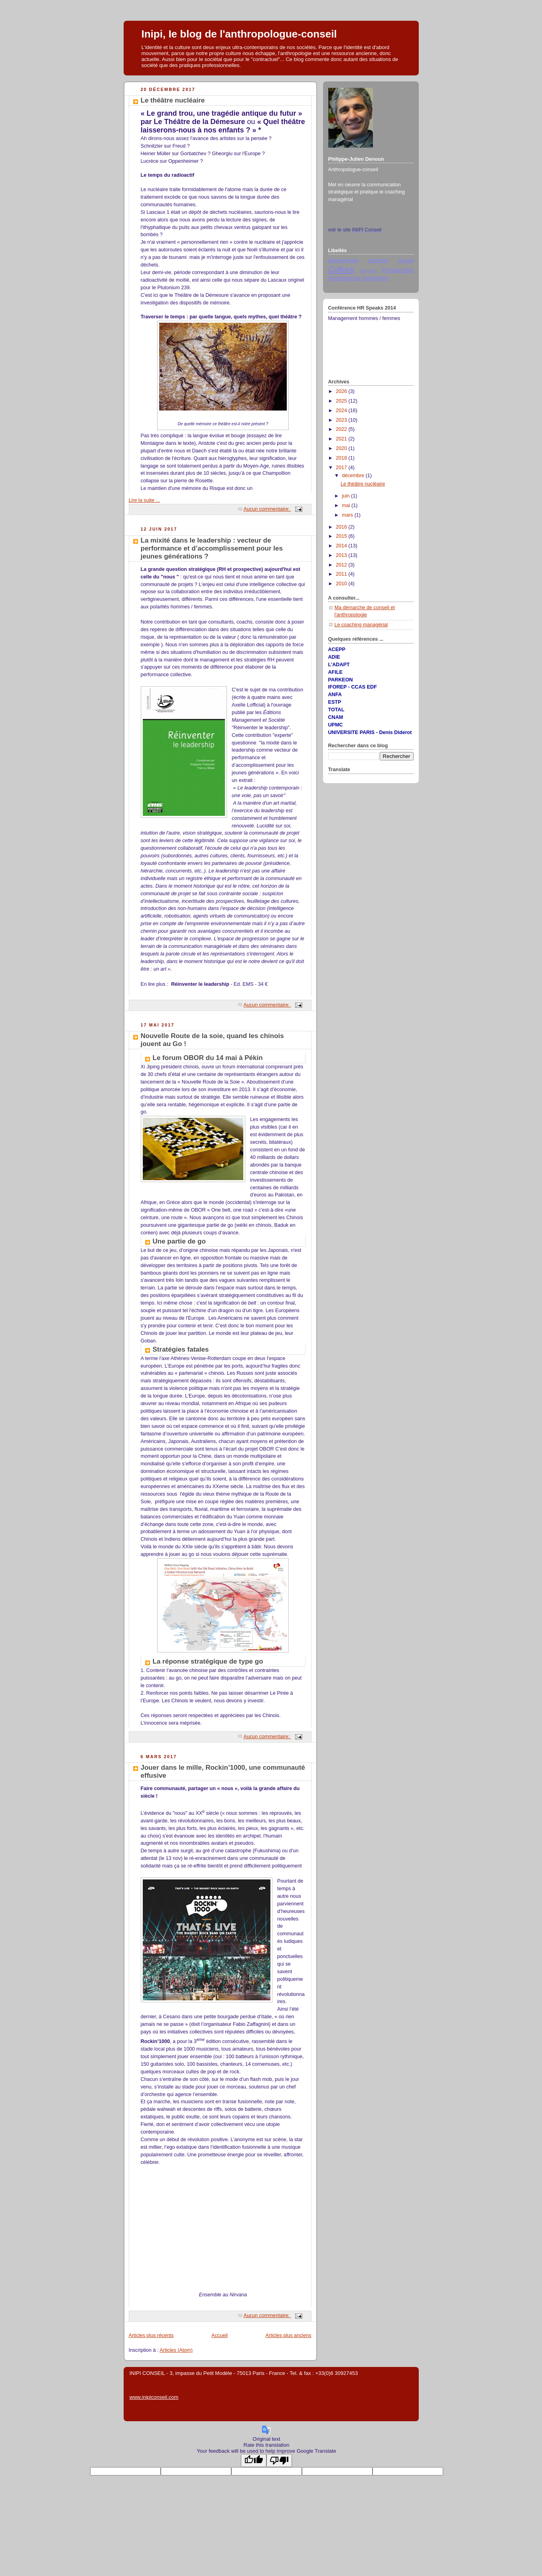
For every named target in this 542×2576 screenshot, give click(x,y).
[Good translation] (253, 2460)
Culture (341, 269)
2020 (342, 448)
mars (348, 515)
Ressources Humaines (358, 277)
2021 (342, 439)
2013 (342, 555)
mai (346, 505)
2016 (342, 527)
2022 (342, 429)
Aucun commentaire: (267, 509)
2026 (342, 391)
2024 (342, 410)
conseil (405, 260)
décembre (354, 475)
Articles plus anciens (288, 2335)
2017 (342, 467)
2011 (342, 574)
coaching (378, 260)
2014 (342, 546)
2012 (342, 565)
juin (346, 496)
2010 (342, 583)
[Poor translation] (279, 2460)
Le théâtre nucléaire (173, 100)
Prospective (397, 269)
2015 (342, 536)
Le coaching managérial (361, 625)
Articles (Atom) (176, 2350)
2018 (342, 458)
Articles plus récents (151, 2335)
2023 (342, 420)
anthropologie (343, 260)
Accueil (219, 2335)
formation (368, 270)
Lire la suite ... (144, 500)
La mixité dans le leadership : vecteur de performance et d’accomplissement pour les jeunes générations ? (212, 548)
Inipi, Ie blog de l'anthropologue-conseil (239, 34)
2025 (342, 401)
